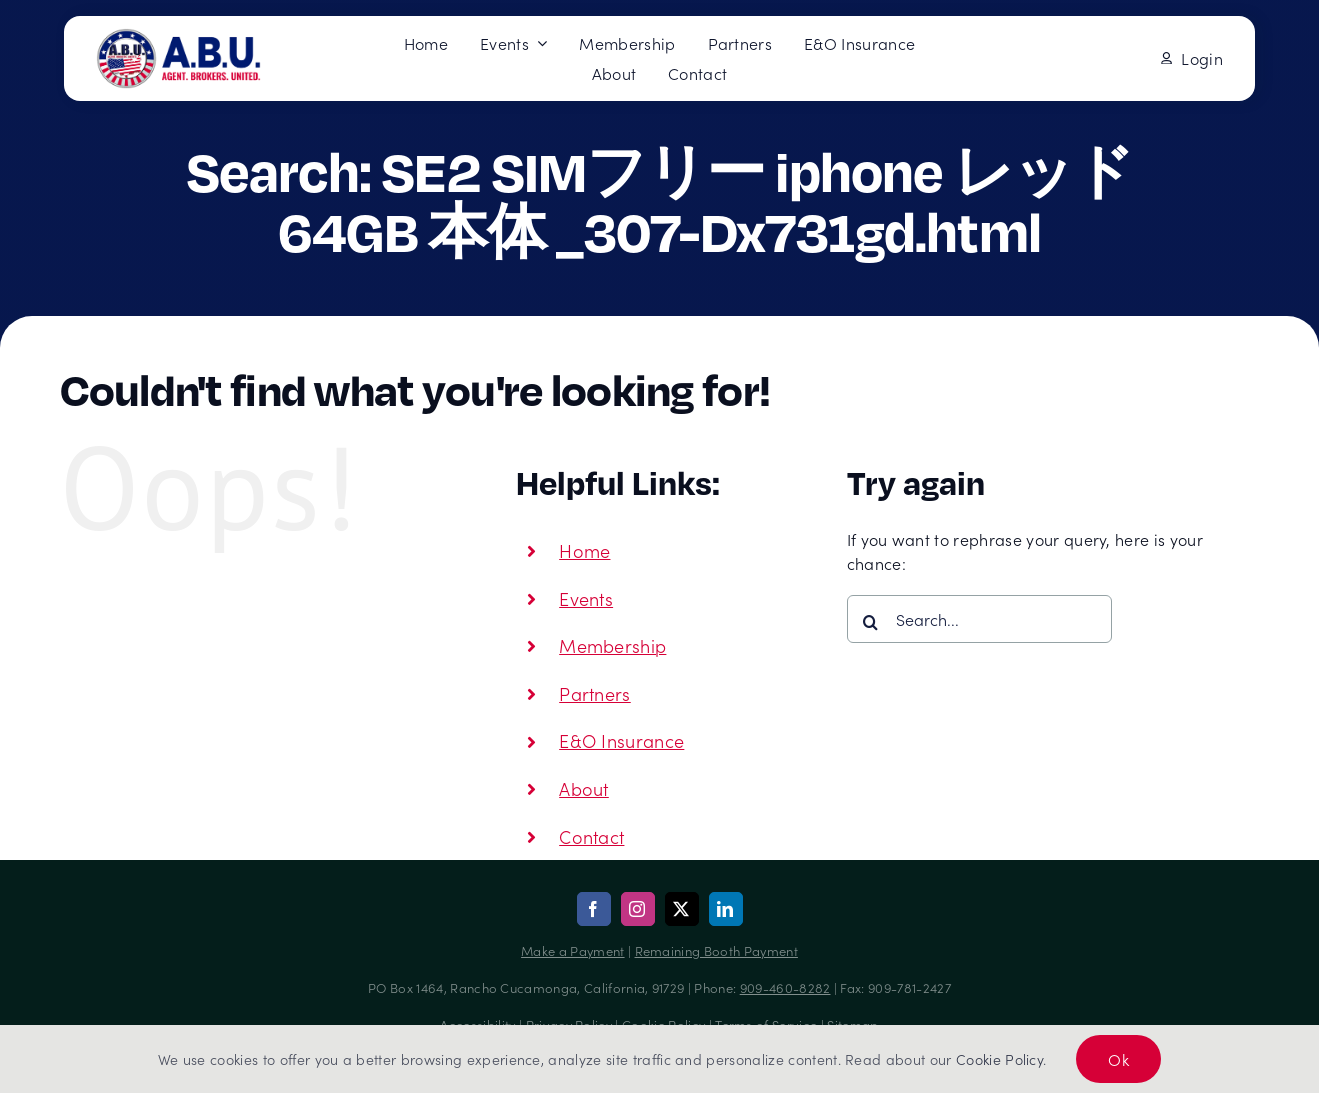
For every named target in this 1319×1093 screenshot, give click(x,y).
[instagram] (638, 909)
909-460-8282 (785, 987)
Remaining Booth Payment (716, 950)
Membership (612, 645)
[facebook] (594, 909)
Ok (1118, 1059)
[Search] (871, 622)
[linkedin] (726, 909)
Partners (595, 693)
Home (584, 550)
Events (586, 598)
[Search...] (979, 619)
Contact (591, 836)
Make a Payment (572, 950)
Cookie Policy (999, 1059)
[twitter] (682, 909)
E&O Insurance (621, 740)
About (584, 788)
